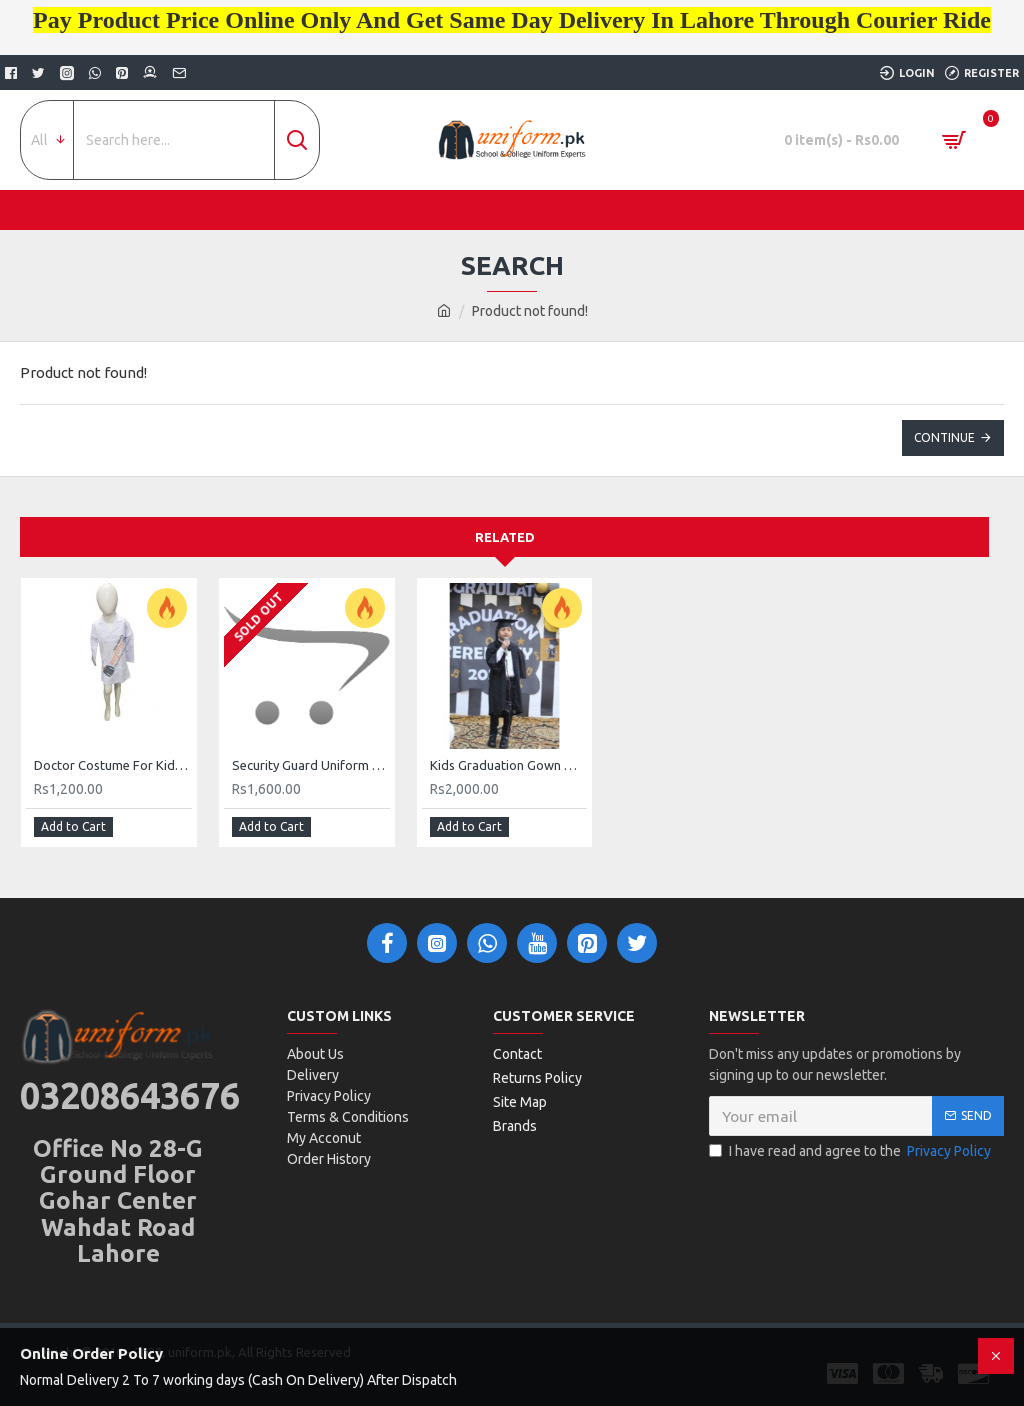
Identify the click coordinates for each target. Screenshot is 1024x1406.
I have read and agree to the (851, 1151)
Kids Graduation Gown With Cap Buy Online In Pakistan (509, 765)
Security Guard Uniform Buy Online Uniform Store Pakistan (311, 765)
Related (505, 537)
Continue (944, 437)
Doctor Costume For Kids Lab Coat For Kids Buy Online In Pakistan (113, 765)
